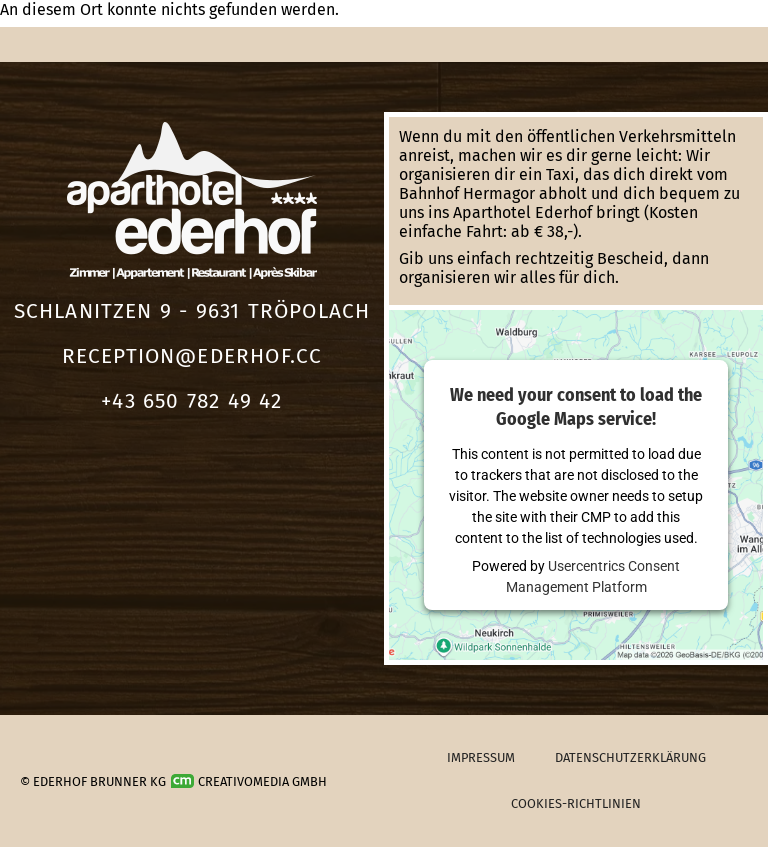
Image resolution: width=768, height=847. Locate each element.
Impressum (481, 757)
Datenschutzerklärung (630, 757)
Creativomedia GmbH (249, 781)
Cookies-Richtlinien (576, 803)
